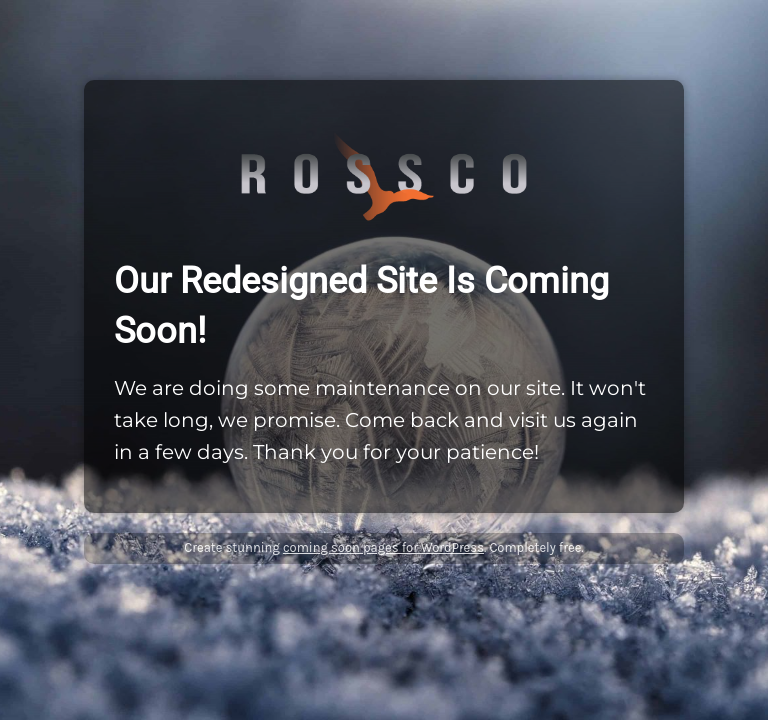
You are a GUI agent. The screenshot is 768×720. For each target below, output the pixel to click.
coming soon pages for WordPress (383, 547)
